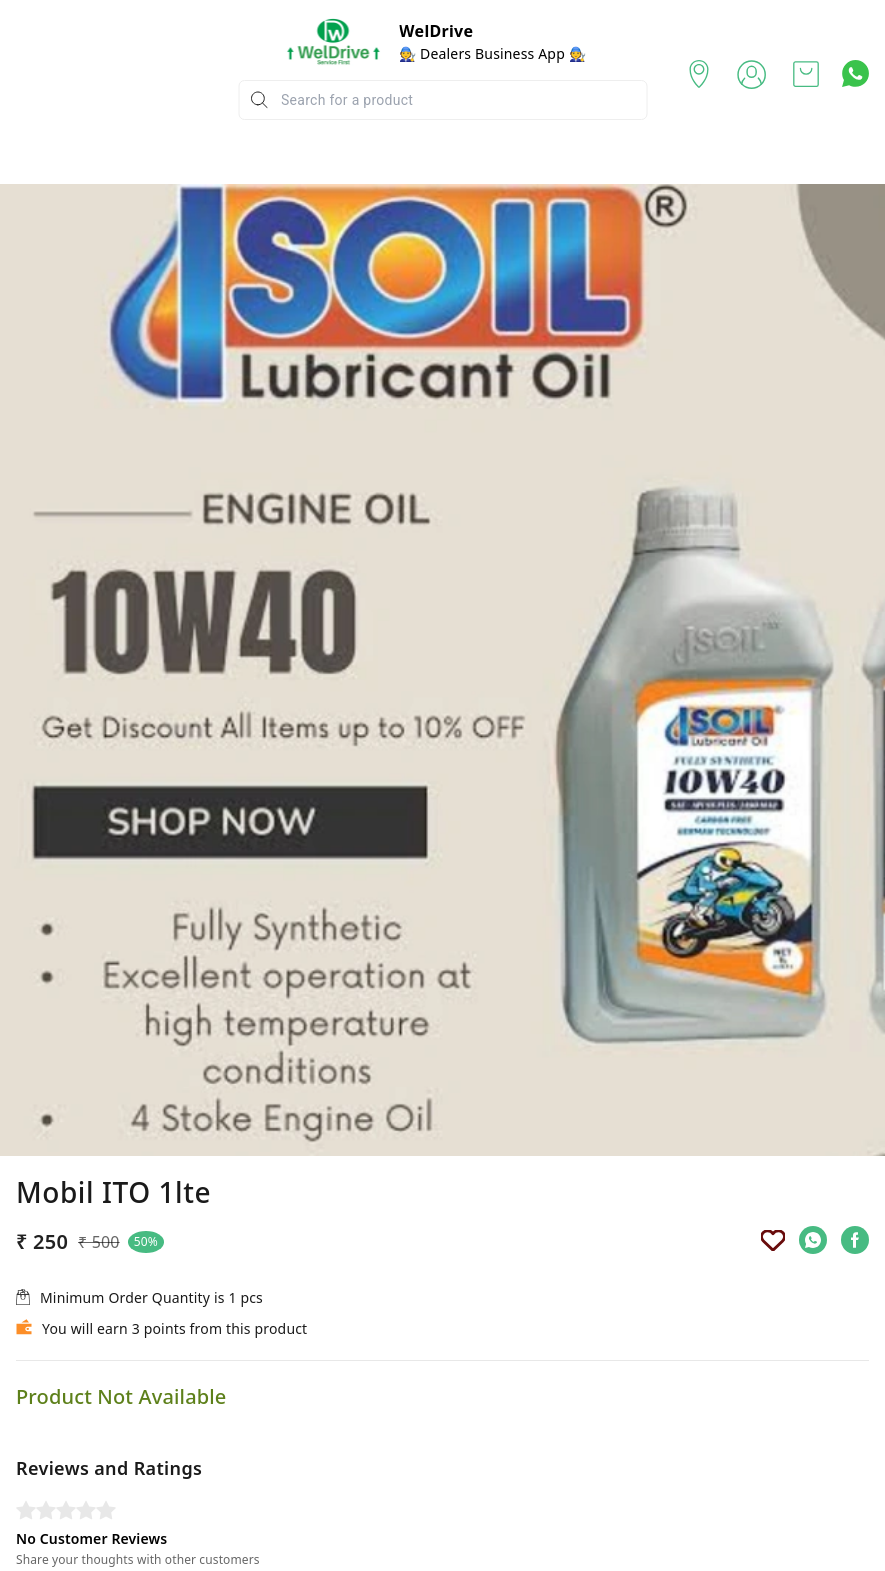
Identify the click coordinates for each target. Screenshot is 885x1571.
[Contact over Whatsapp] (855, 73)
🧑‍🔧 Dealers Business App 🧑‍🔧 (492, 53)
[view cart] (806, 74)
